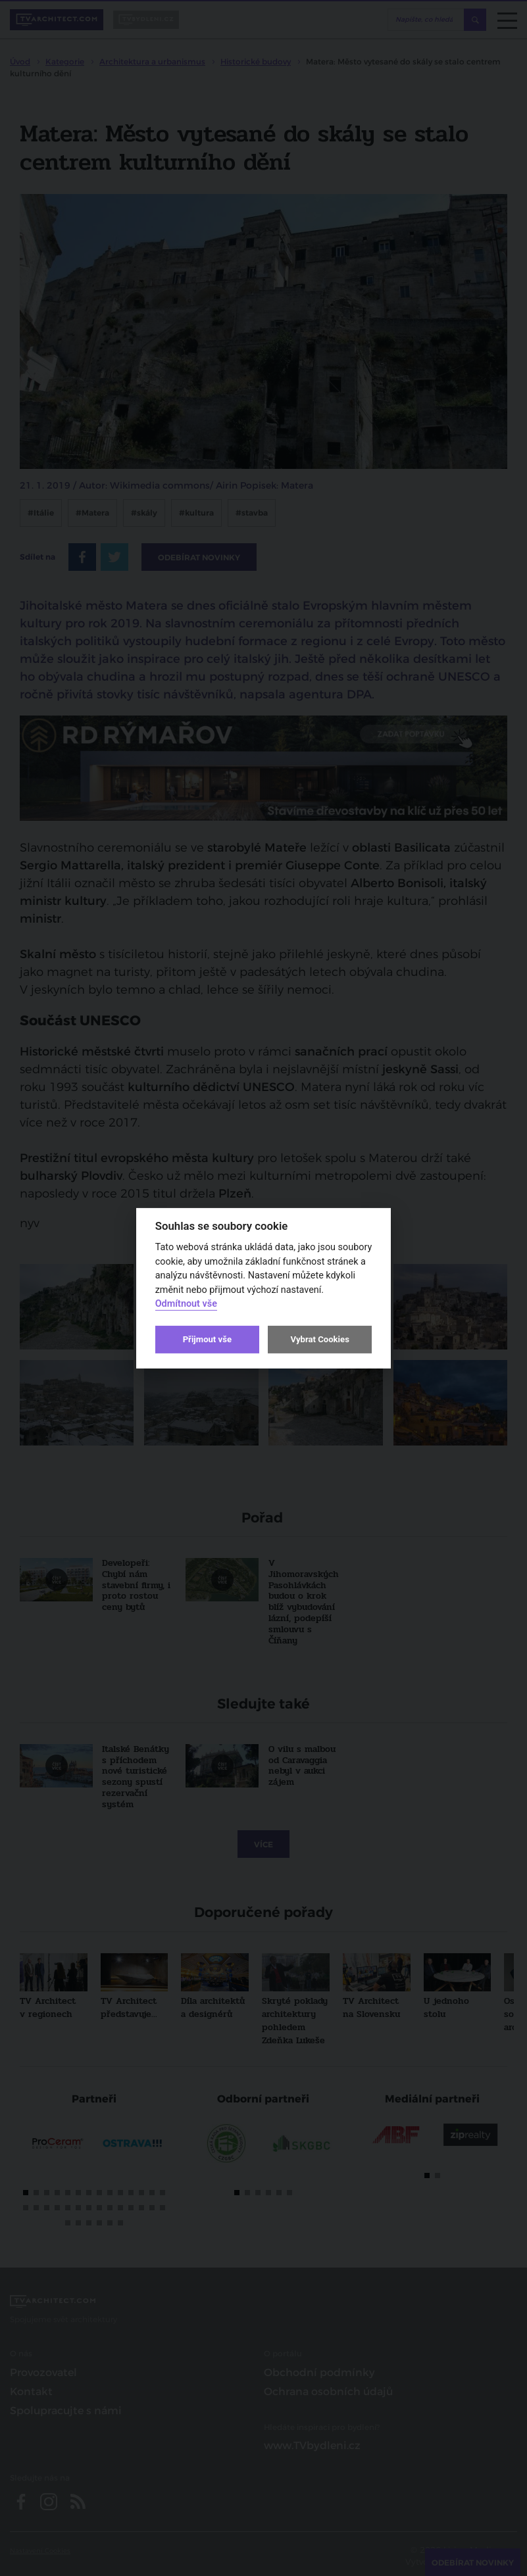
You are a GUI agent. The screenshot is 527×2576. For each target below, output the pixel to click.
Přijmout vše (207, 1339)
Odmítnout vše (186, 1303)
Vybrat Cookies (319, 1339)
